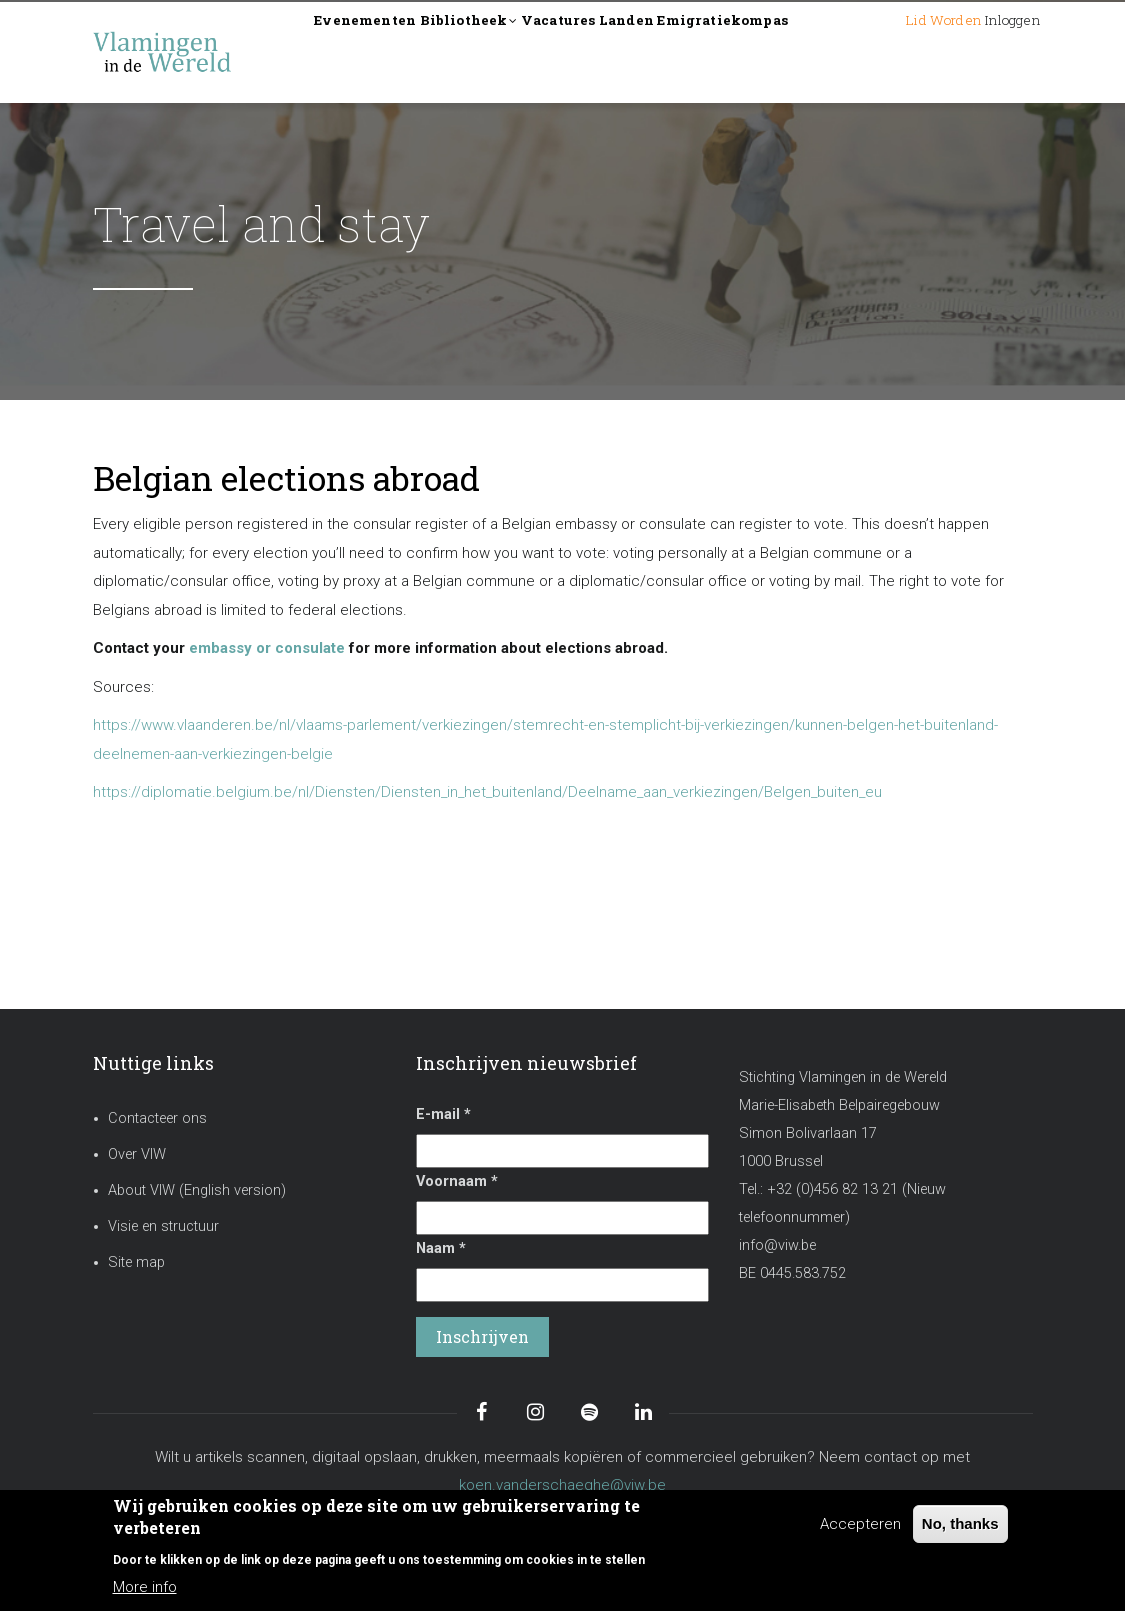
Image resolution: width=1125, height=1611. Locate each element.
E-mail (443, 1114)
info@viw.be (777, 1245)
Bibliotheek (525, 53)
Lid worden (881, 51)
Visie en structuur (163, 1226)
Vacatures (648, 51)
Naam (441, 1248)
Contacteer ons (157, 1118)
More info (145, 1587)
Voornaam (457, 1181)
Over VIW (137, 1154)
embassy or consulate (267, 648)
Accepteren (860, 1524)
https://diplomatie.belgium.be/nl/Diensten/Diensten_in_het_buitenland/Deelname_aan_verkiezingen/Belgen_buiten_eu (487, 792)
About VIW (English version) (197, 1190)
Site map (136, 1262)
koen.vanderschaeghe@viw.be (562, 1485)
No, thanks (960, 1523)
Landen (746, 51)
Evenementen (385, 51)
